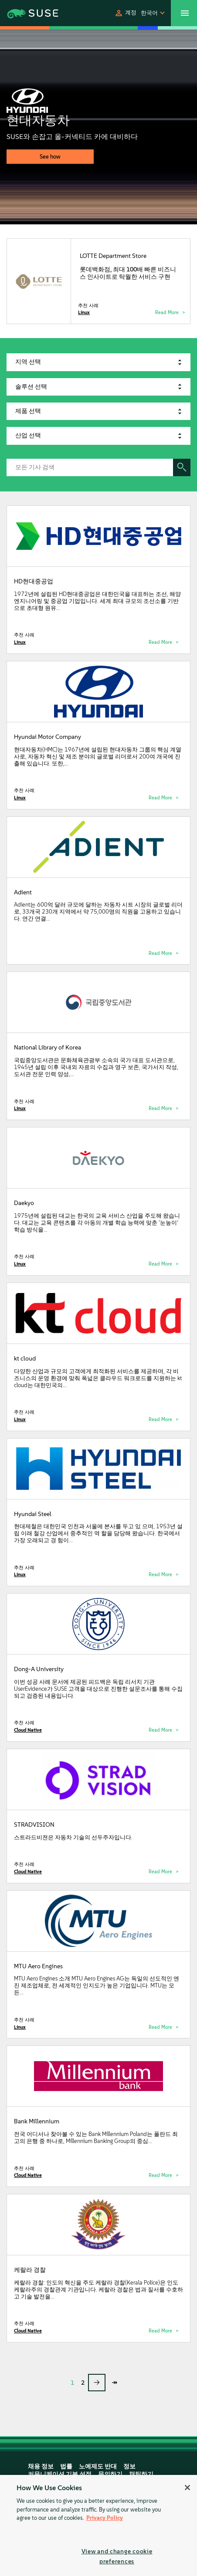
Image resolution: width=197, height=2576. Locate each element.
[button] (125, 13)
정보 (129, 2466)
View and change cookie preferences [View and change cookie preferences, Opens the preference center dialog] (117, 2556)
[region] (98, 2525)
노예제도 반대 (98, 2466)
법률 (66, 2466)
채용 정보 (41, 2466)
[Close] (187, 2487)
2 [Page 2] (83, 2382)
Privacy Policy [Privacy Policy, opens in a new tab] (104, 2518)
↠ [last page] (114, 2382)
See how (50, 156)
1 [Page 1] (72, 2382)
